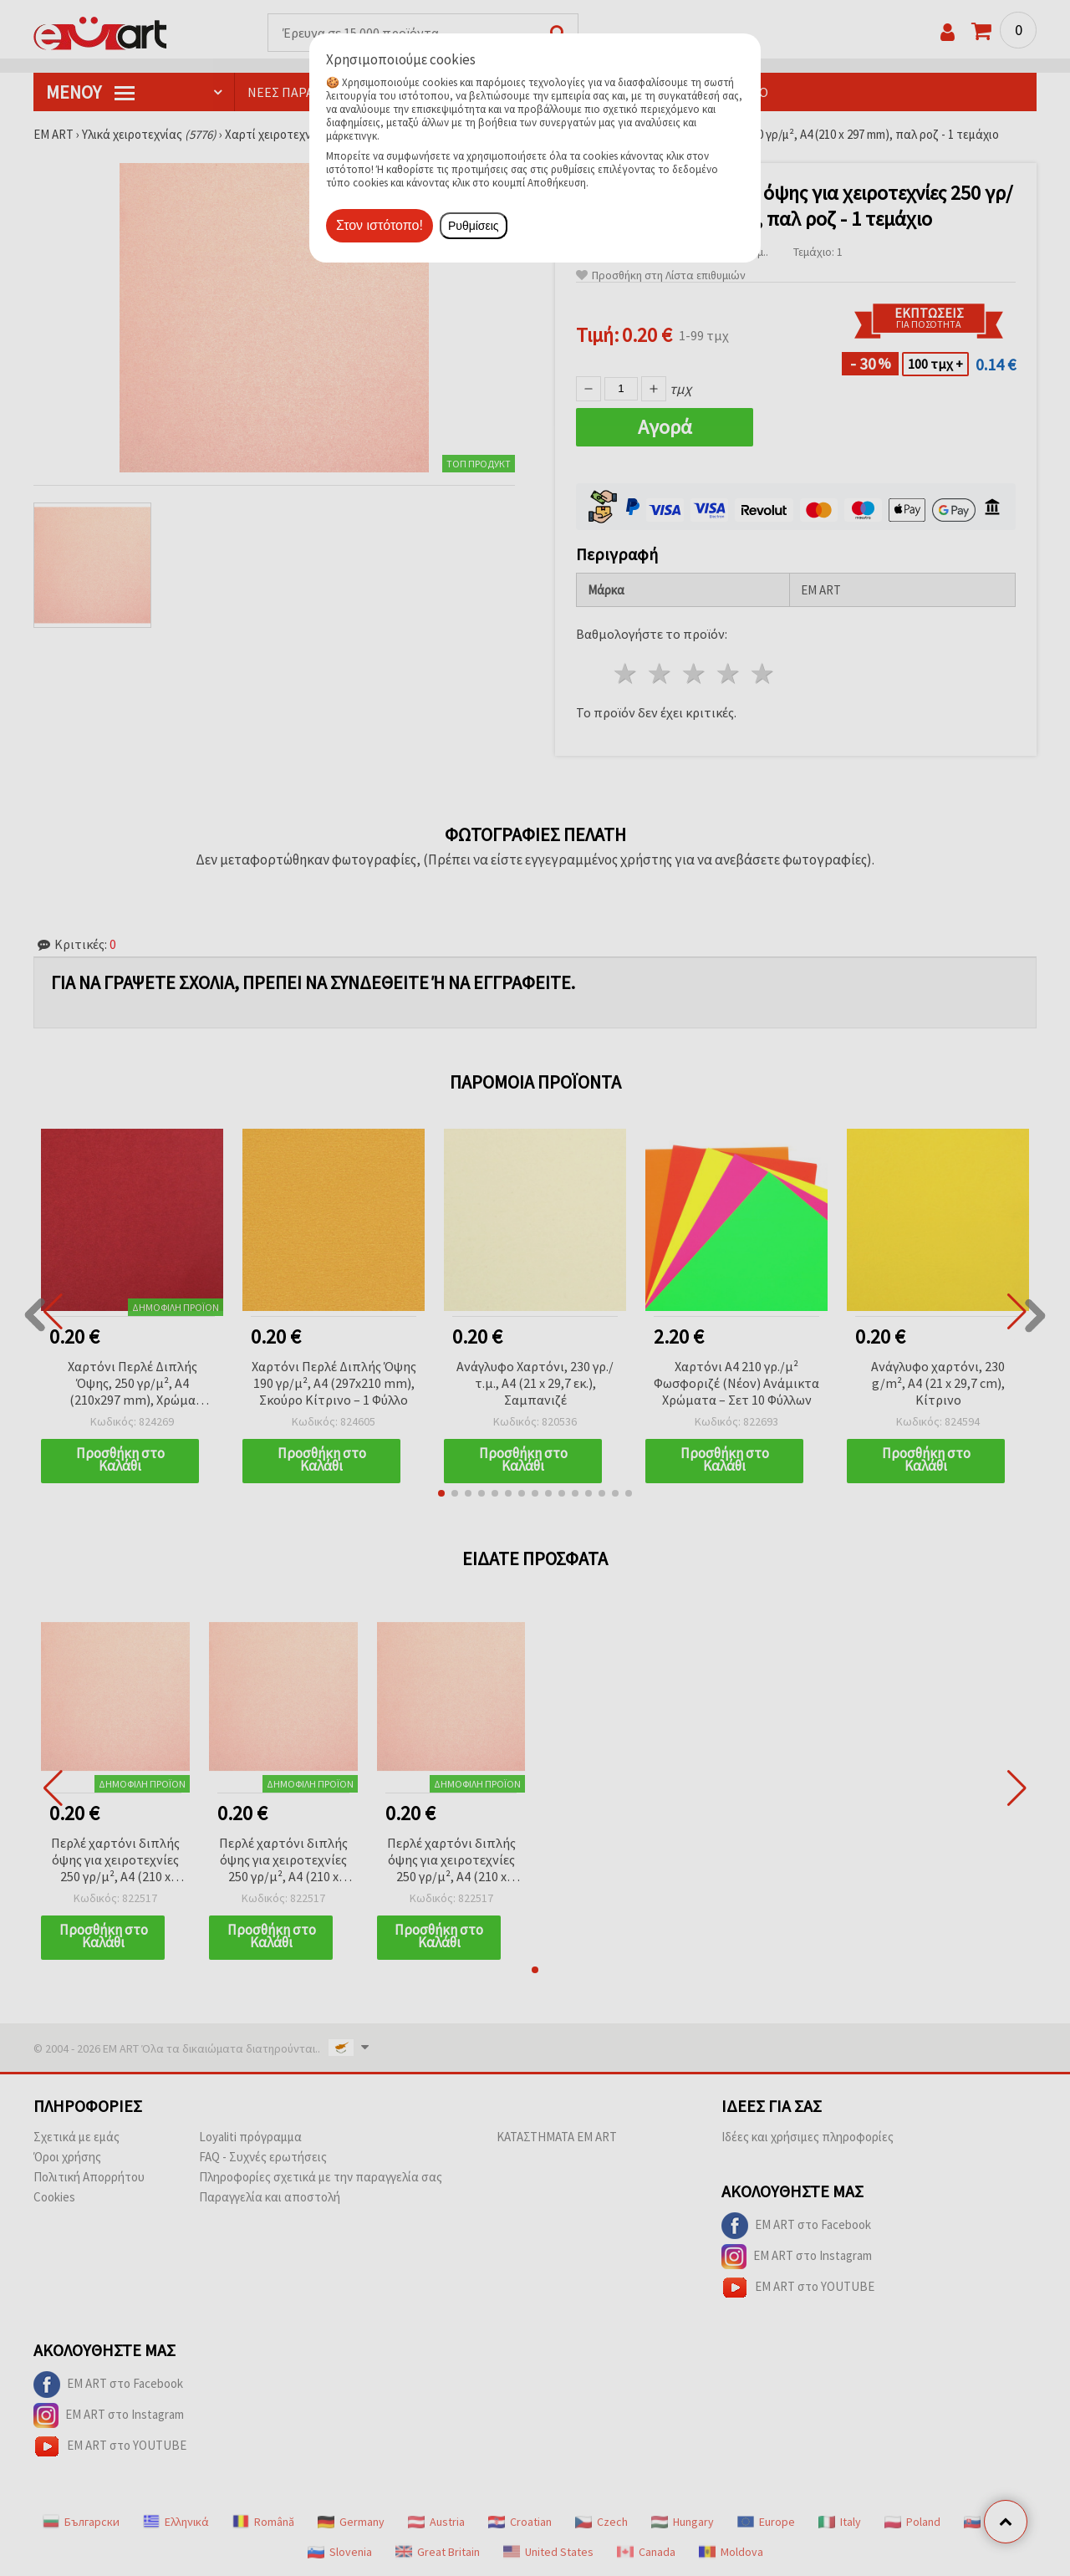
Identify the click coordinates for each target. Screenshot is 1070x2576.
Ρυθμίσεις (473, 225)
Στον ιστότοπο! (379, 225)
